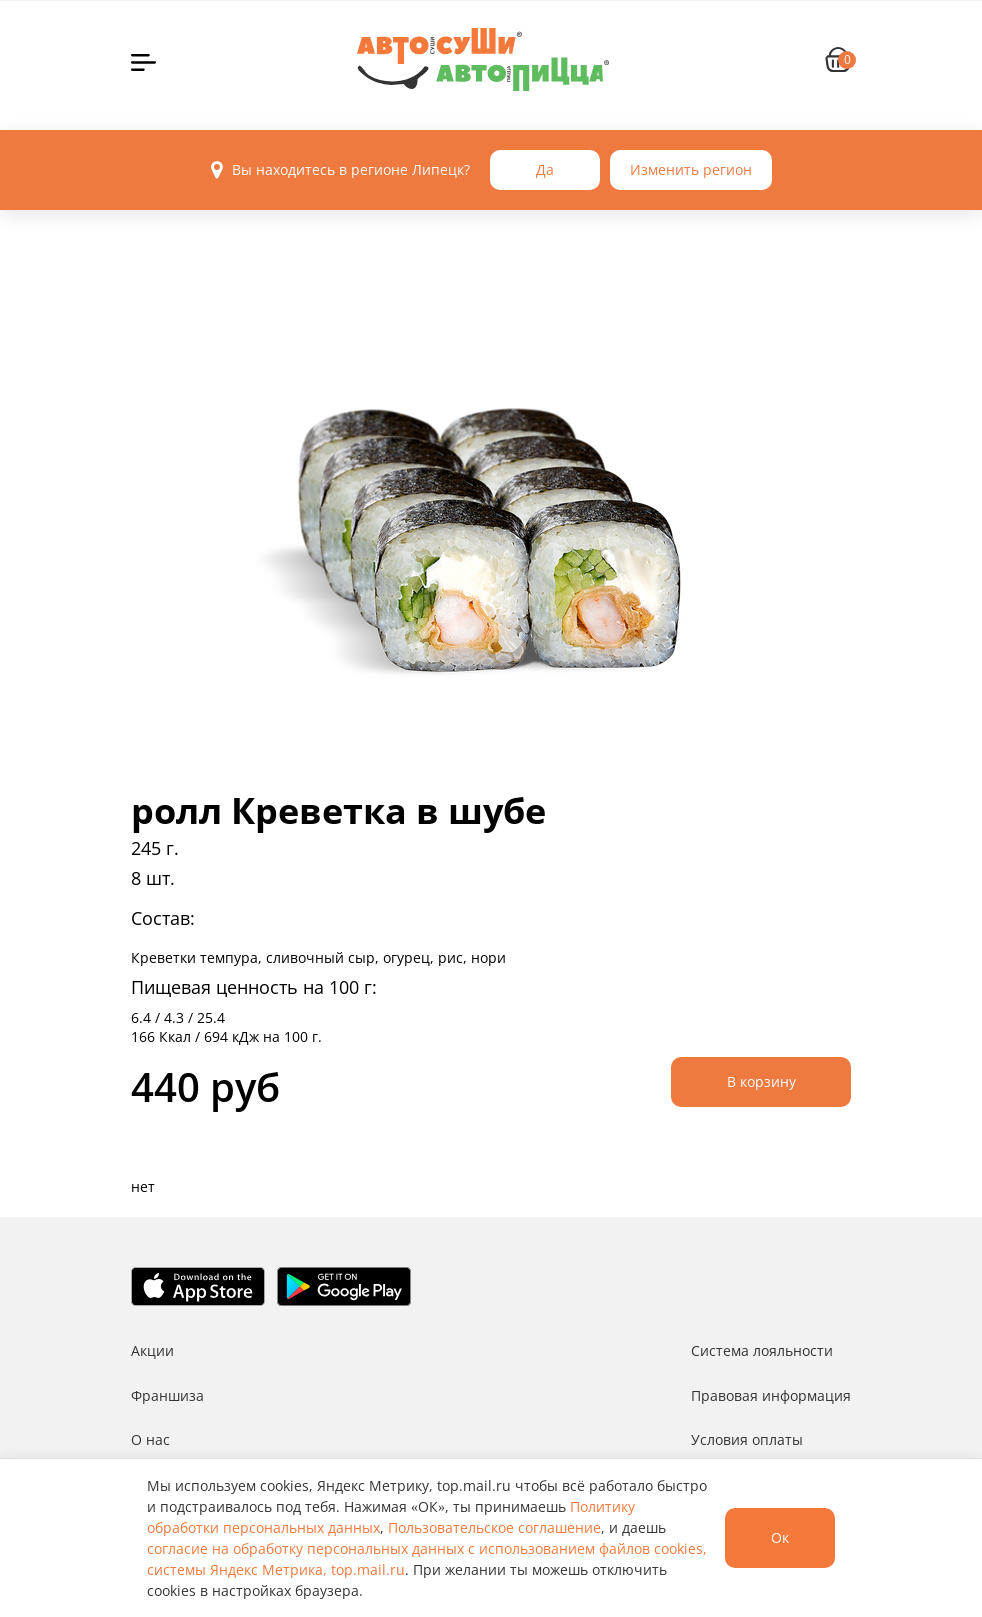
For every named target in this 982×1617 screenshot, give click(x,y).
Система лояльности (762, 1350)
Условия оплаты (747, 1439)
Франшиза (167, 1395)
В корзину (761, 1081)
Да (545, 169)
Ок (780, 1537)
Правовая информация (771, 1395)
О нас (150, 1439)
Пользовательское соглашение (494, 1527)
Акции (152, 1350)
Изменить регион (691, 169)
